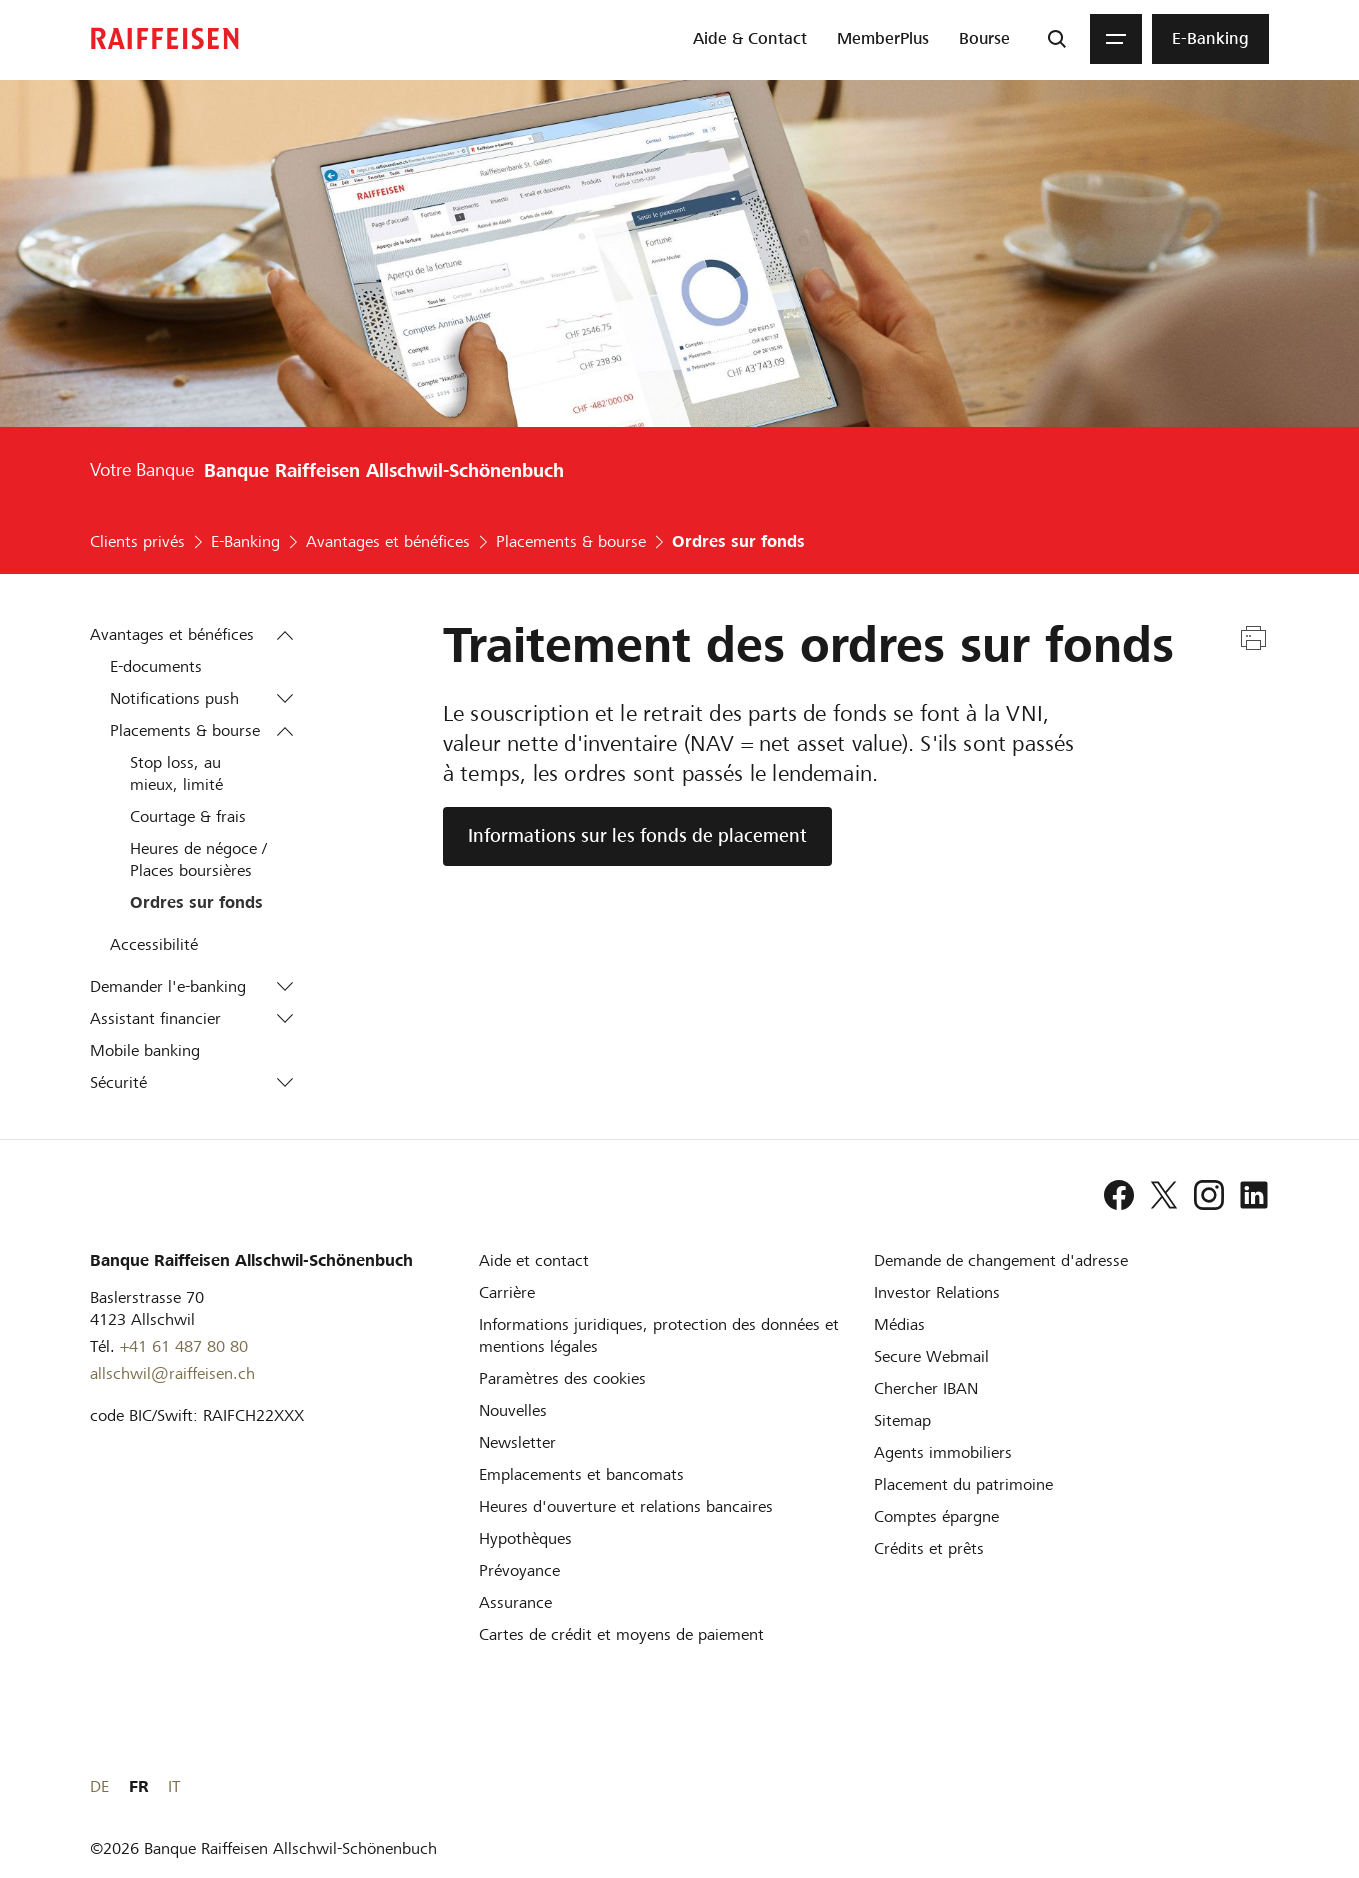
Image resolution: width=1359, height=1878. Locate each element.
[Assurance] (515, 1602)
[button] (284, 635)
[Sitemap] (902, 1420)
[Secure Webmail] (931, 1356)
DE (1188, 1786)
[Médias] (899, 1324)
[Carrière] (507, 1292)
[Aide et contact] (534, 1260)
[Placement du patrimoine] (963, 1484)
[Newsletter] (517, 1442)
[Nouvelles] (513, 1410)
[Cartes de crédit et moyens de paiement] (621, 1634)
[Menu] (1116, 39)
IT (1263, 1786)
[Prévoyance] (519, 1570)
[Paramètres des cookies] (562, 1378)
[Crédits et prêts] (929, 1548)
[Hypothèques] (525, 1538)
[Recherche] (1057, 39)
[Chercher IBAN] (926, 1388)
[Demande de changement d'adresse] (1001, 1260)
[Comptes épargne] (936, 1516)
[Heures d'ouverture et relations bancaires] (626, 1506)
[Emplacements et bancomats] (581, 1474)
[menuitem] (750, 39)
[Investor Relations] (937, 1292)
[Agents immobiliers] (943, 1452)
